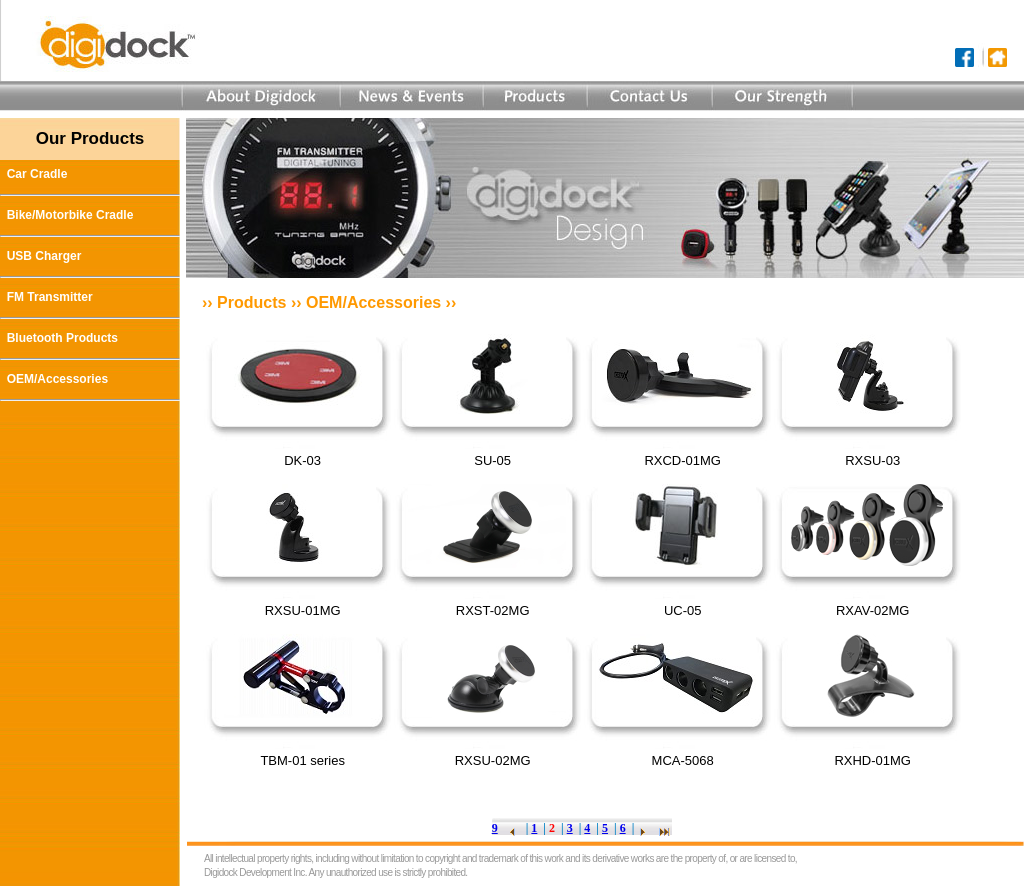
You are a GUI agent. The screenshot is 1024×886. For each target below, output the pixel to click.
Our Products (90, 138)
